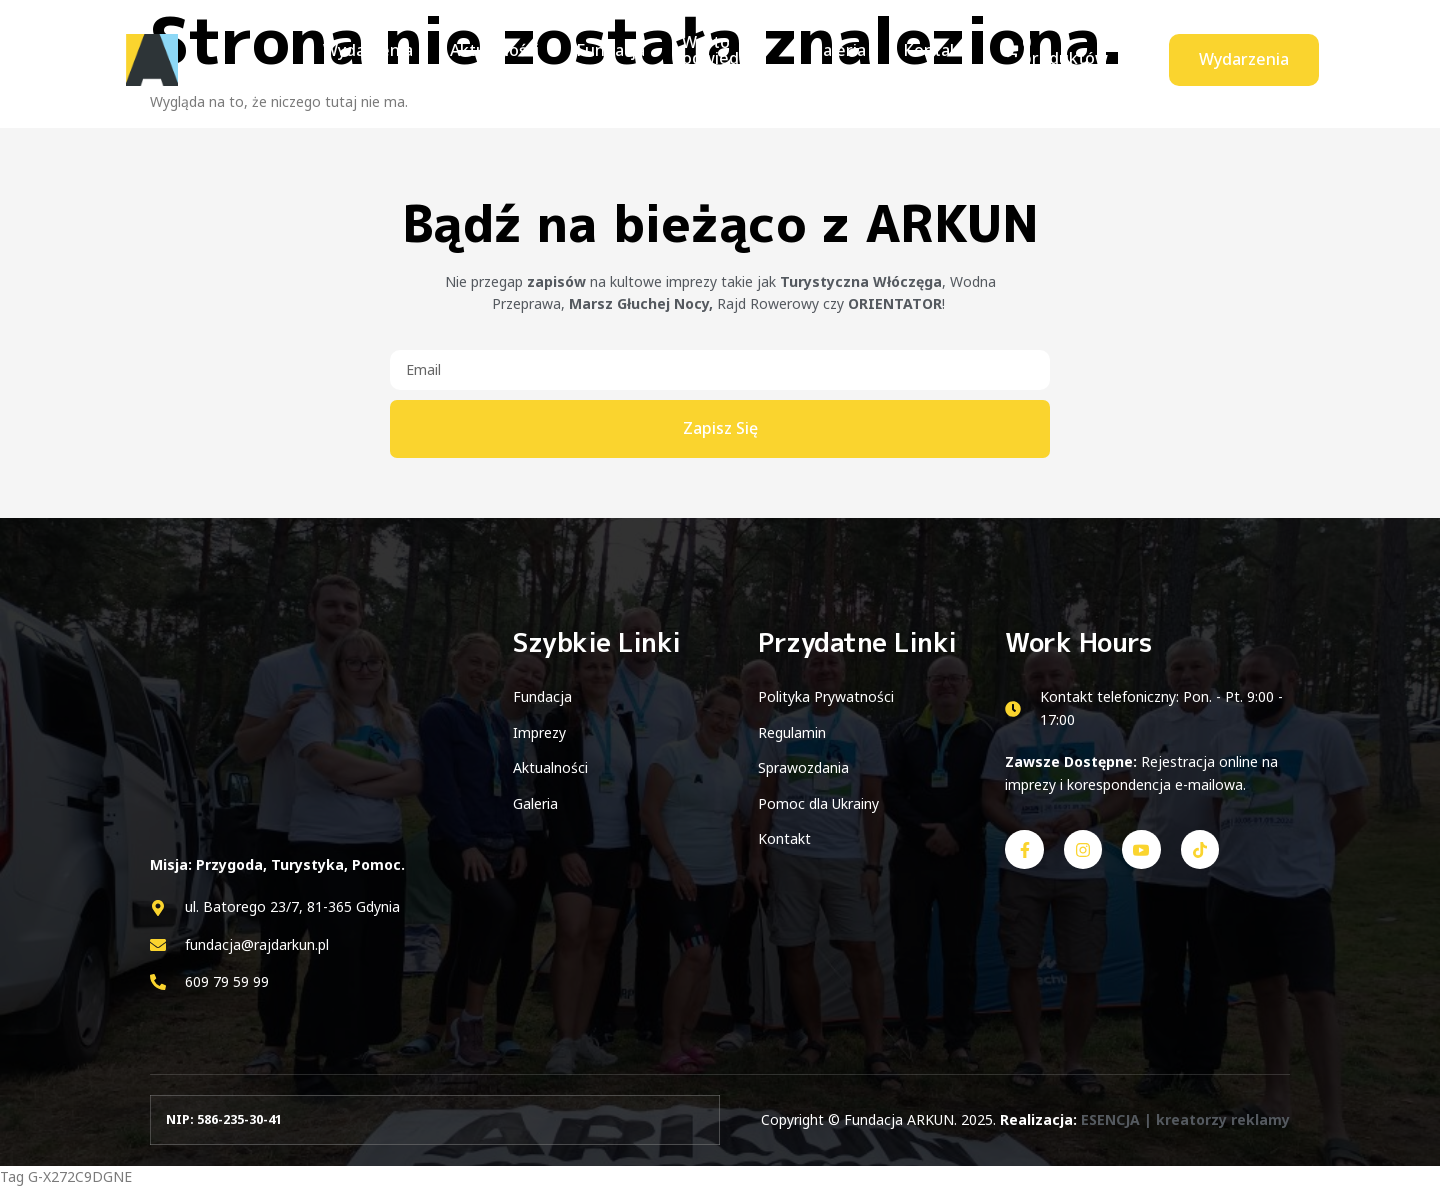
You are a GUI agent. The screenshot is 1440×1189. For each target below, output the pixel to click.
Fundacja (592, 59)
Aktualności (483, 59)
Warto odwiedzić (695, 59)
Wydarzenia (364, 59)
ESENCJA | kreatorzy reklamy (1185, 1119)
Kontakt (932, 59)
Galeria (843, 59)
